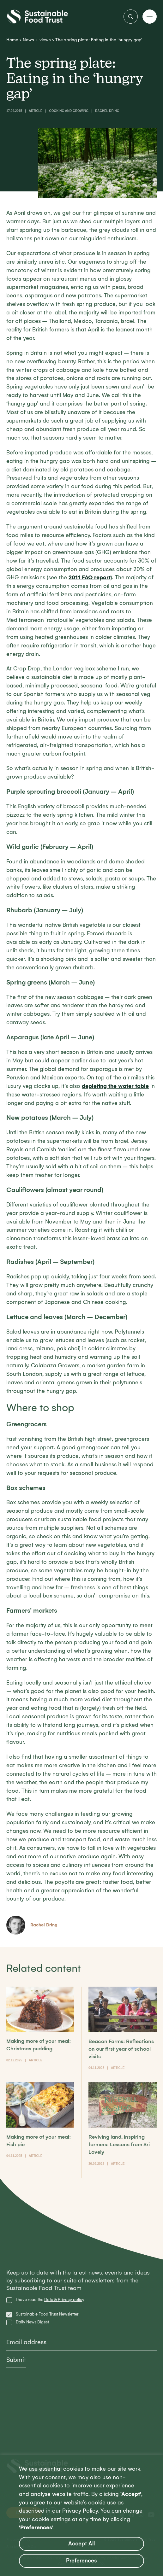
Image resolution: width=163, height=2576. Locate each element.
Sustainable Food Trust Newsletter (47, 2314)
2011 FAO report (90, 577)
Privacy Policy (80, 2511)
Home (12, 40)
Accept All (81, 2543)
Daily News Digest (32, 2322)
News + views (37, 40)
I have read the (50, 2299)
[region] (81, 2515)
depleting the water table (115, 1086)
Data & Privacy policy (64, 2299)
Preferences (81, 2560)
